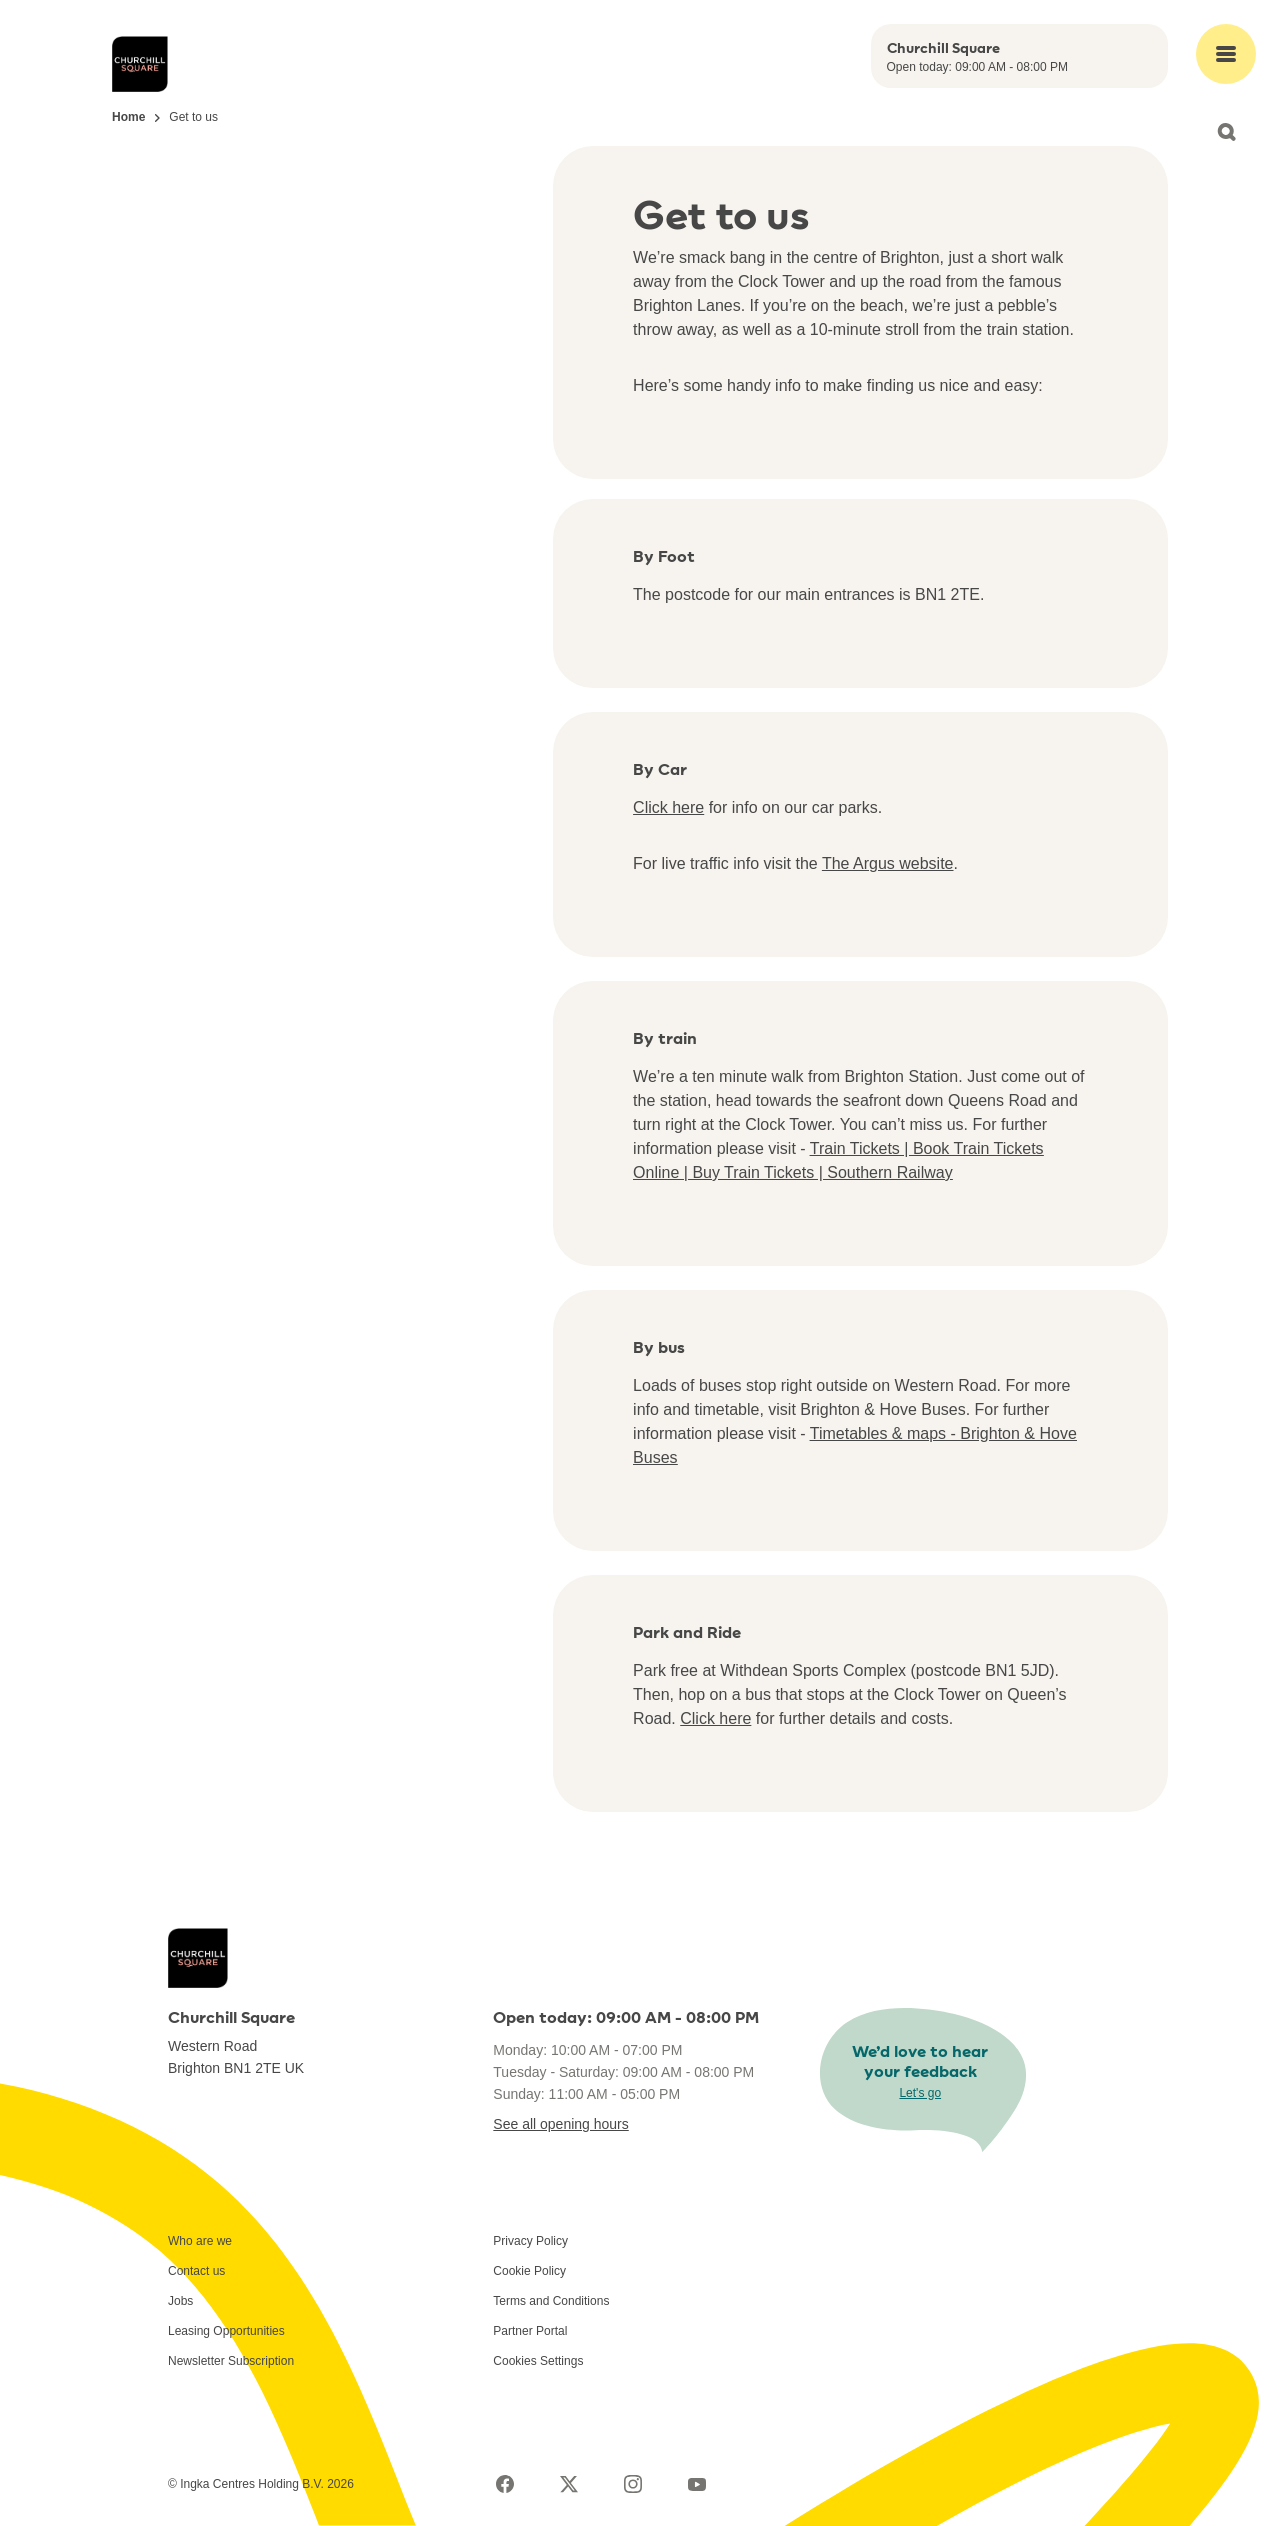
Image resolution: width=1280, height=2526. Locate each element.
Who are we (200, 2241)
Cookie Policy (529, 2271)
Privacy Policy (530, 2241)
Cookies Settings (538, 2361)
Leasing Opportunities (226, 2331)
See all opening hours (560, 2124)
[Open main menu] (1226, 54)
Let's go (920, 2093)
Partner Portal (530, 2331)
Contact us (196, 2271)
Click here (668, 807)
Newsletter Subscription (231, 2361)
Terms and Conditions (551, 2301)
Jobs (180, 2301)
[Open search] (1226, 132)
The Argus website (888, 863)
